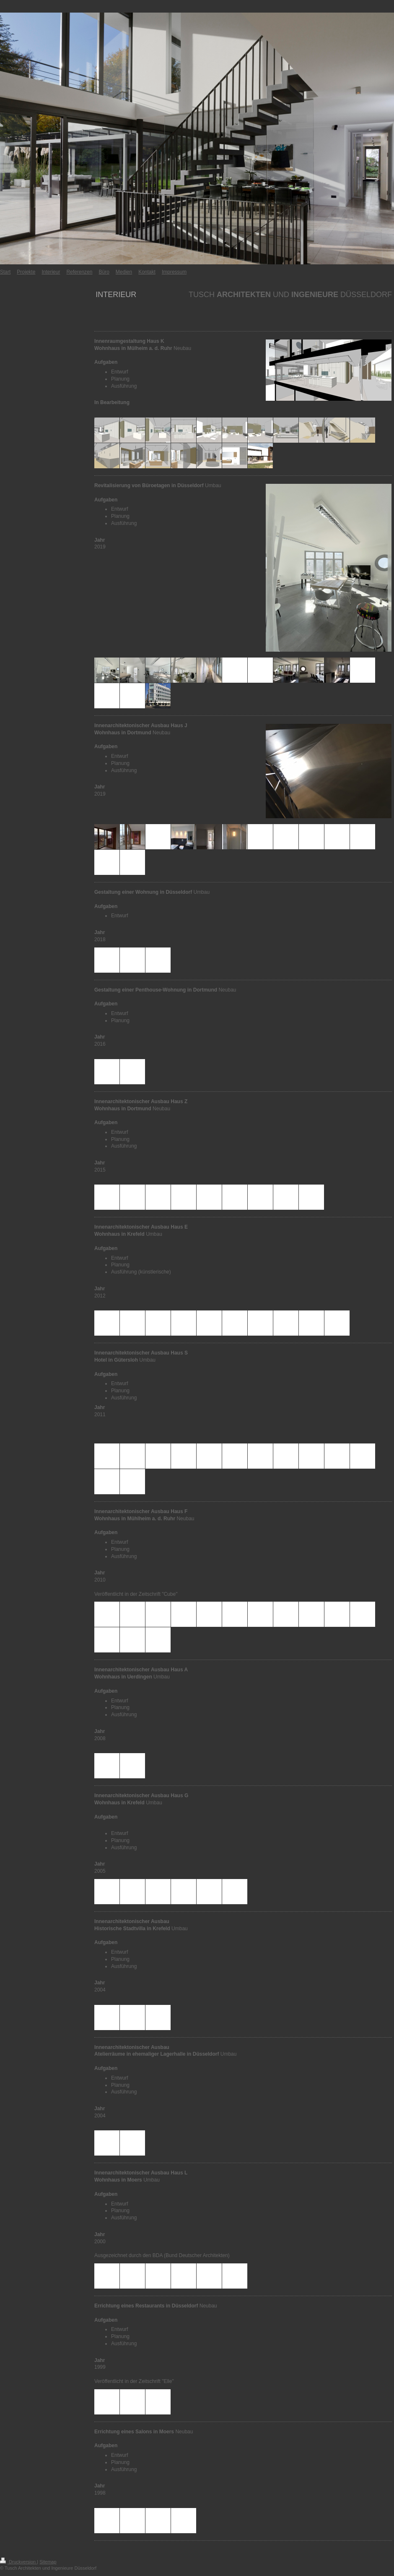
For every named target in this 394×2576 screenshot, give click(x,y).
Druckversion (18, 2561)
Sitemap (47, 2561)
